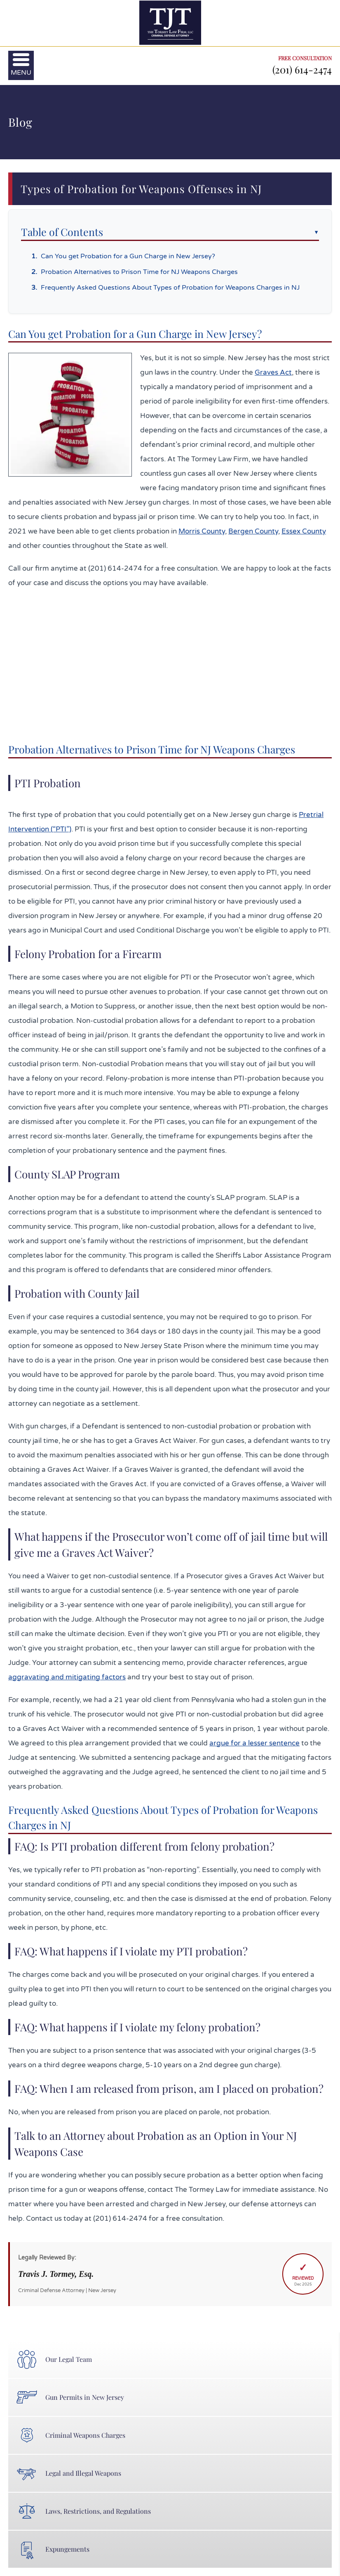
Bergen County (253, 531)
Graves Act (273, 372)
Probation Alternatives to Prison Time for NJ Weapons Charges (139, 272)
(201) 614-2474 (302, 69)
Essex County (303, 531)
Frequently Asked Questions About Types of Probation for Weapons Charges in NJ (170, 287)
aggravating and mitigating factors (67, 1677)
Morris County (201, 531)
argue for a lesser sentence (254, 1743)
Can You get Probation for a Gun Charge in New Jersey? (128, 256)
